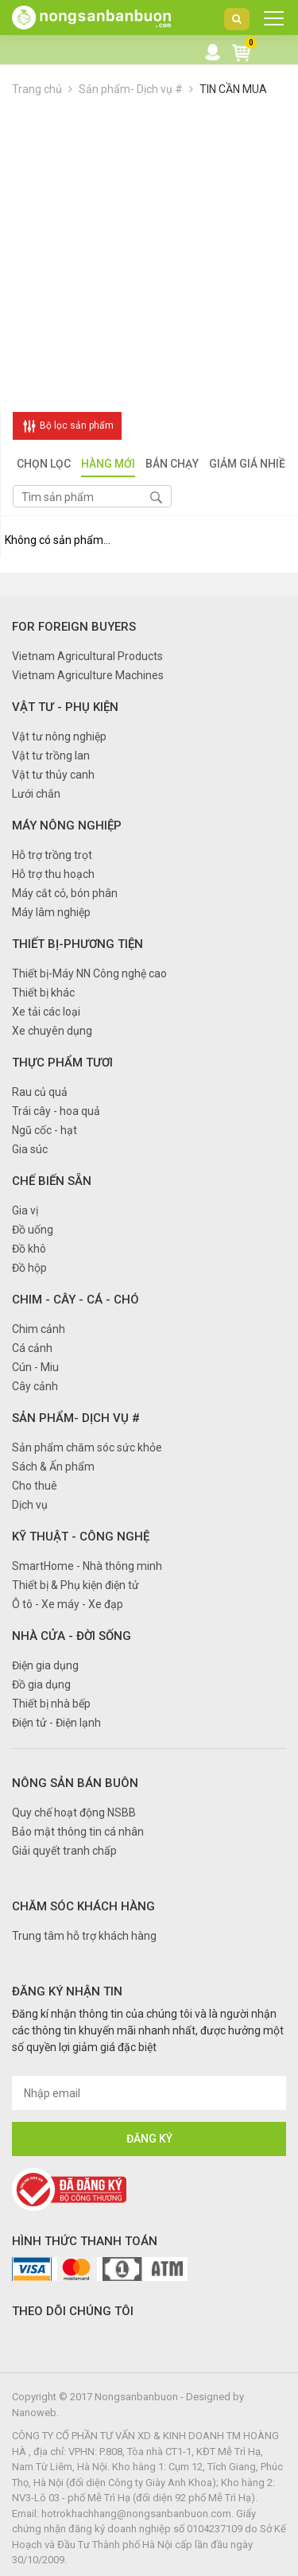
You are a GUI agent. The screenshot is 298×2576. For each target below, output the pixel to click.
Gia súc (30, 1149)
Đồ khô (29, 1248)
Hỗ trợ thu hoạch (53, 874)
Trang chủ (37, 89)
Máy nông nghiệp (67, 825)
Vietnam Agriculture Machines (88, 675)
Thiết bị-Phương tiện (77, 944)
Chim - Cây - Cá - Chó (75, 1299)
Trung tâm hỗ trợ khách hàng (84, 1935)
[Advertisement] (149, 255)
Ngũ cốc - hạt (44, 1130)
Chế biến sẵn (51, 1181)
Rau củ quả (40, 1092)
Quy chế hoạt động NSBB (74, 1812)
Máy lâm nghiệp (51, 912)
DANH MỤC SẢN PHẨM (269, 22)
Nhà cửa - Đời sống (71, 1636)
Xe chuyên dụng (52, 1030)
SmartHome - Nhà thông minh (87, 1566)
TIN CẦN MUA (233, 89)
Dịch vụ (30, 1504)
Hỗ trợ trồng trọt (52, 855)
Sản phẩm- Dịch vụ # (131, 89)
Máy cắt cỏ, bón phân (65, 893)
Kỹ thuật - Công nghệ (80, 1536)
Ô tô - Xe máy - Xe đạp (67, 1604)
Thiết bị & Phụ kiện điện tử (75, 1585)
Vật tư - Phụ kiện (65, 707)
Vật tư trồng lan (51, 755)
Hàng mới (108, 465)
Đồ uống (32, 1229)
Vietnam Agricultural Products (87, 656)
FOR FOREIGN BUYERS (74, 627)
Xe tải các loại (46, 1011)
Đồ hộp (29, 1267)
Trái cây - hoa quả (56, 1111)
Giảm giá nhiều (250, 465)
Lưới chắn (36, 793)
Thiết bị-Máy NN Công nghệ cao (89, 973)
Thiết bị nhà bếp (51, 1703)
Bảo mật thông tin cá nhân (78, 1831)
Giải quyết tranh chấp (64, 1850)
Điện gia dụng (45, 1665)
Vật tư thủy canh (53, 774)
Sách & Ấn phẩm (53, 1466)
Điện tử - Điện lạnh (56, 1722)
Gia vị (25, 1210)
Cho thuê (34, 1485)
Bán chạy (172, 465)
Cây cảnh (35, 1386)
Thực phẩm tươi (62, 1062)
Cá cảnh (32, 1348)
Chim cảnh (38, 1329)
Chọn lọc (44, 465)
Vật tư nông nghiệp (59, 736)
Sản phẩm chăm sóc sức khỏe (87, 1447)
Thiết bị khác (43, 992)
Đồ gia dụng (41, 1684)
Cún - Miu (35, 1367)
